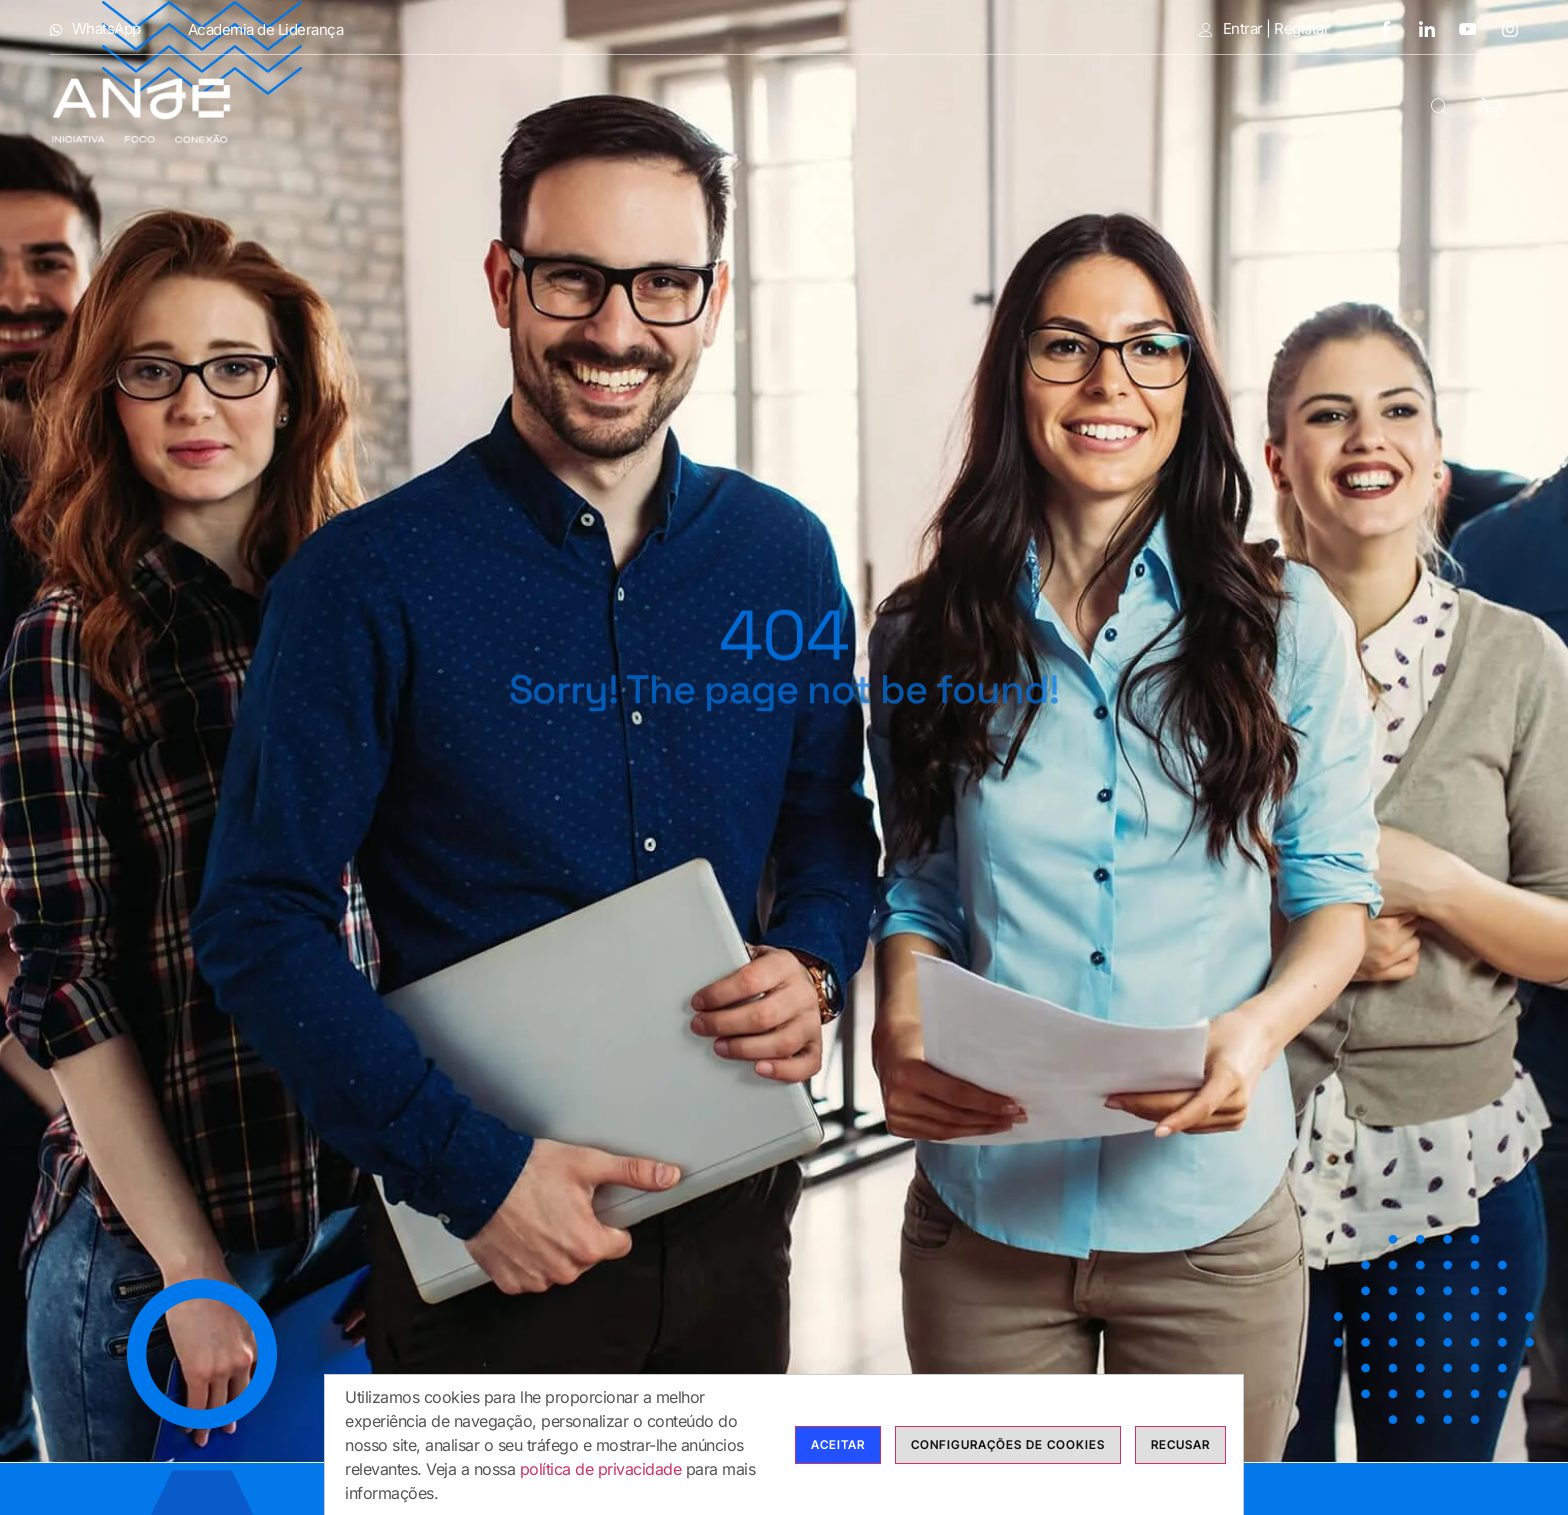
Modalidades (645, 109)
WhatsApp (95, 29)
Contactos (1341, 109)
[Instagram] (1503, 28)
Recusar (1180, 1445)
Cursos (800, 109)
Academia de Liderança (266, 29)
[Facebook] (1378, 28)
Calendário (1203, 109)
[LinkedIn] (1420, 28)
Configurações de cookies (1008, 1445)
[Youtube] (1461, 28)
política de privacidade (601, 1470)
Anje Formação (455, 109)
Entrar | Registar (1264, 29)
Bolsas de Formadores (999, 109)
